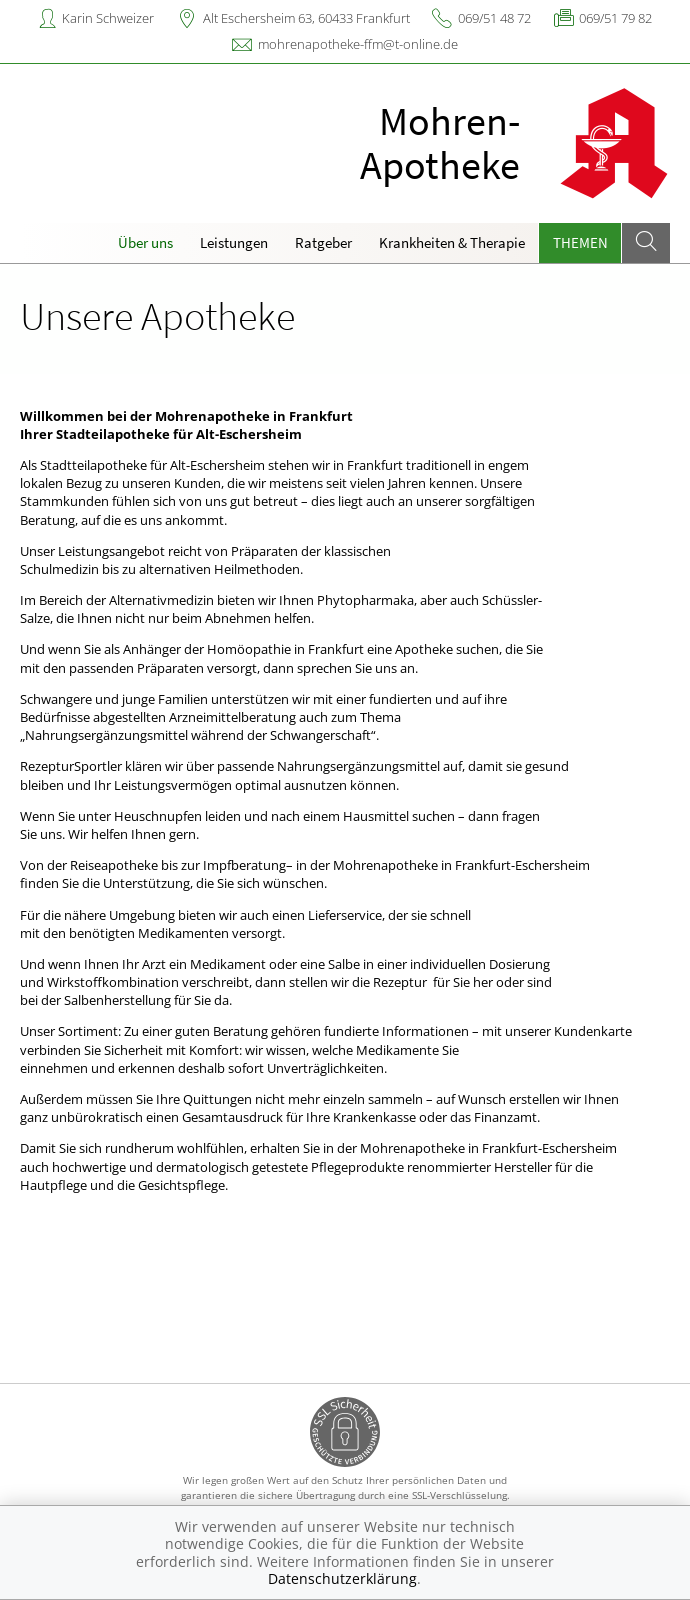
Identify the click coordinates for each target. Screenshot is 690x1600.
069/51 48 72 (494, 18)
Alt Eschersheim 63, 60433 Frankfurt (306, 18)
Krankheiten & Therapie (452, 242)
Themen (580, 242)
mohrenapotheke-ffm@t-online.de (358, 44)
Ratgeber (323, 242)
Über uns (145, 242)
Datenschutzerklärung (342, 1578)
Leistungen (234, 242)
